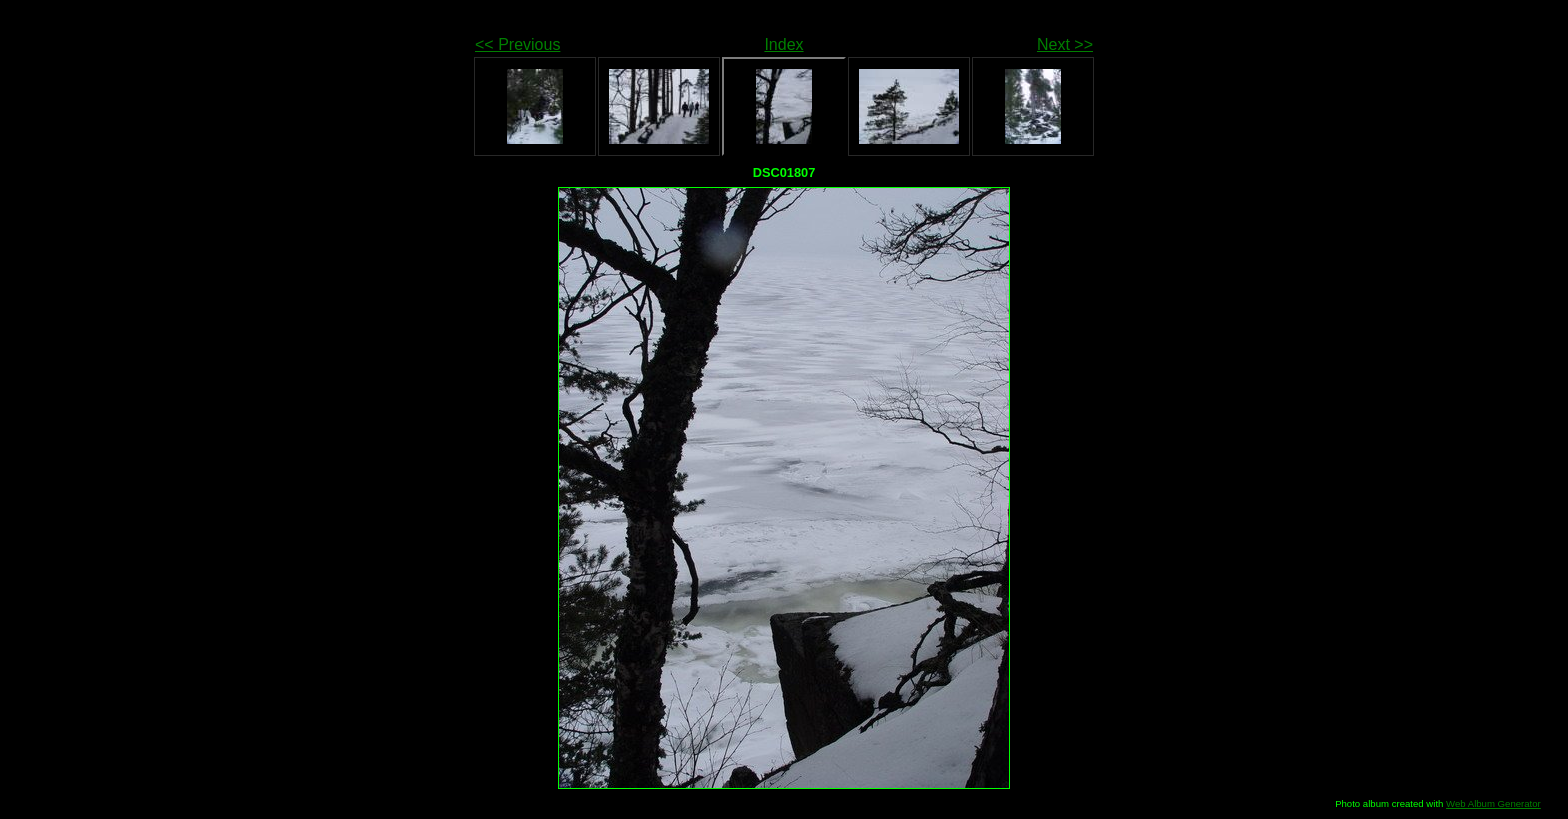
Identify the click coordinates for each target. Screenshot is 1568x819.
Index (783, 44)
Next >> (1065, 44)
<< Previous (517, 44)
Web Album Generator (1493, 803)
